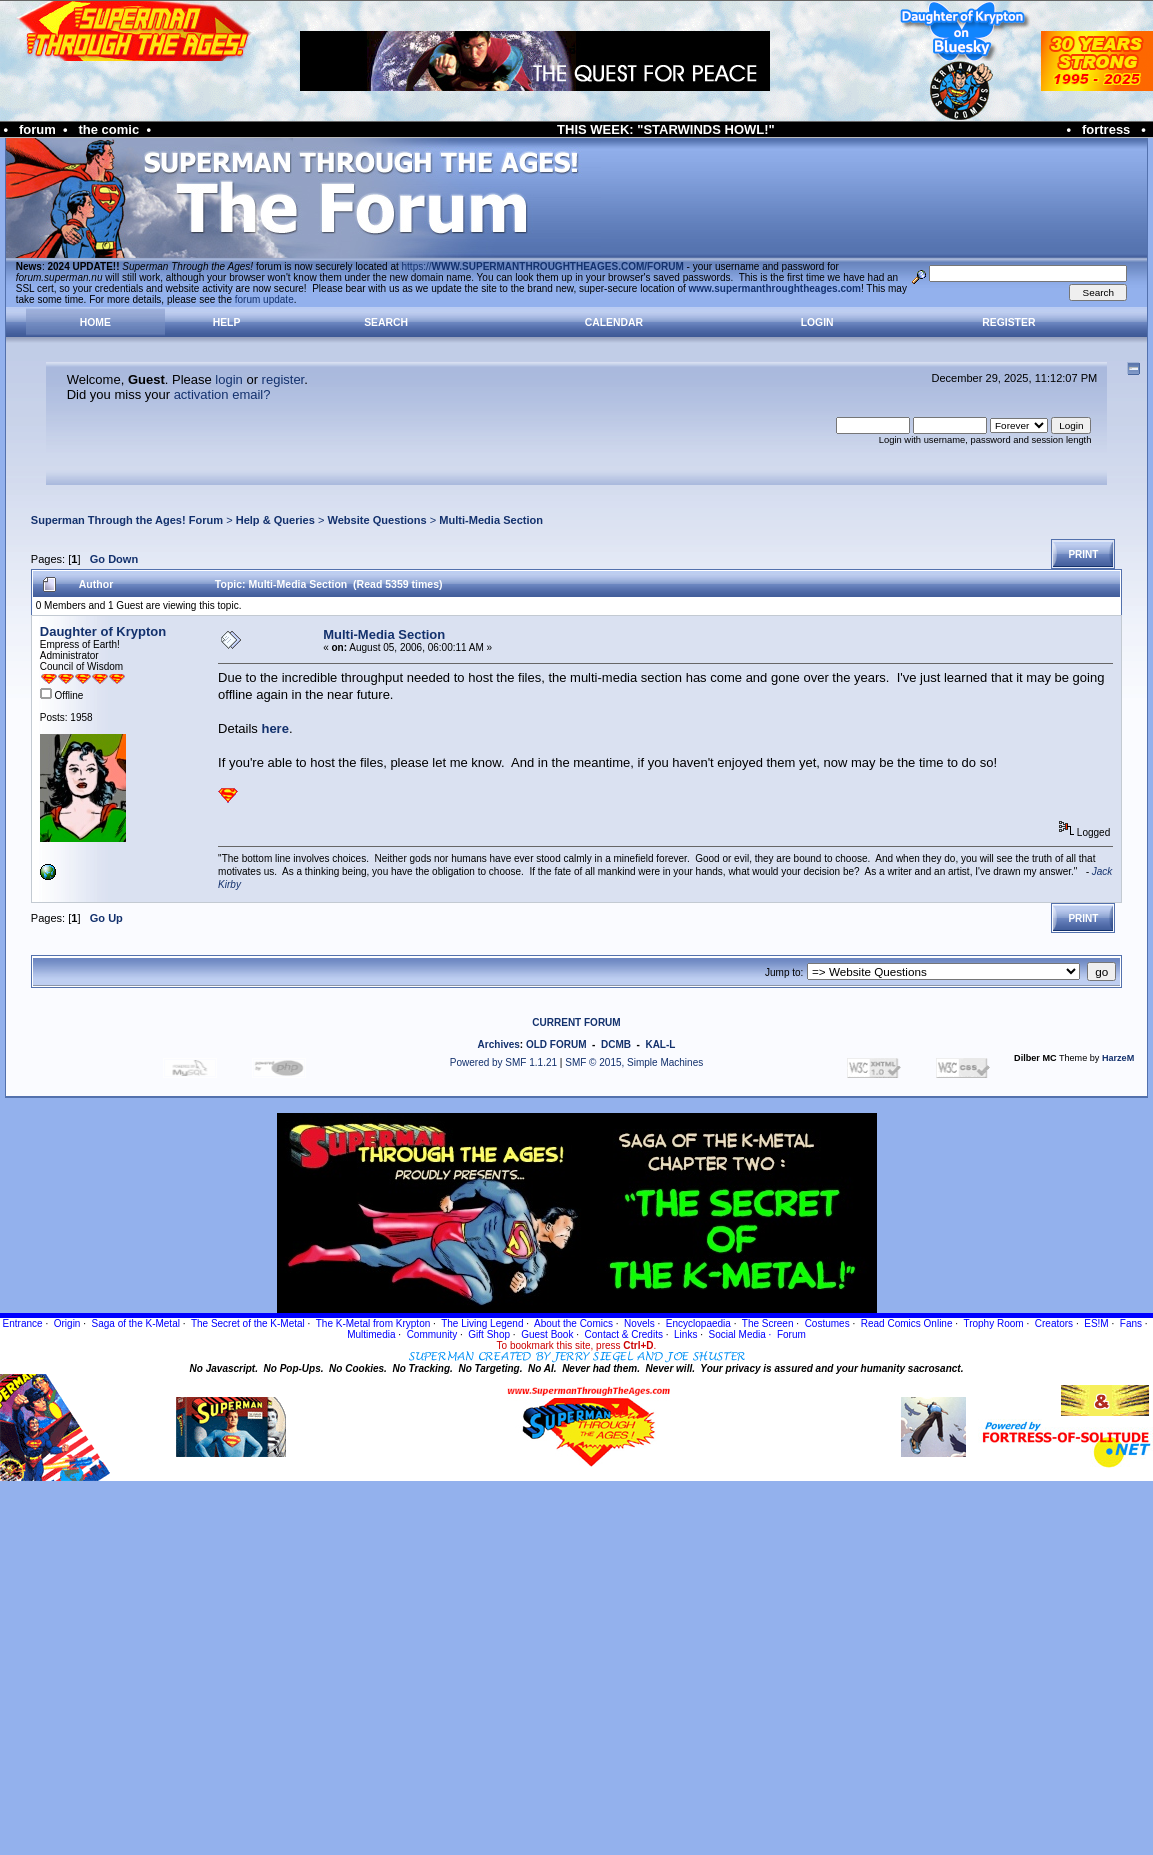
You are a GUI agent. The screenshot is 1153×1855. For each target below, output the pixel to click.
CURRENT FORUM (576, 1022)
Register (1008, 322)
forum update (264, 299)
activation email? (222, 394)
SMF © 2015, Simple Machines (634, 1062)
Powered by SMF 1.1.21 (503, 1062)
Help (227, 322)
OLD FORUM (556, 1044)
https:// (543, 266)
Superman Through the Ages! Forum (127, 520)
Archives (499, 1044)
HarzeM (1118, 1058)
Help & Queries (275, 520)
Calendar (614, 322)
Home (95, 322)
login (228, 379)
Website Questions (376, 520)
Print (1083, 554)
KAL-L (660, 1044)
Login (817, 322)
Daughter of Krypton (103, 631)
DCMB (616, 1044)
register (283, 379)
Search (386, 322)
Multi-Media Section (491, 520)
